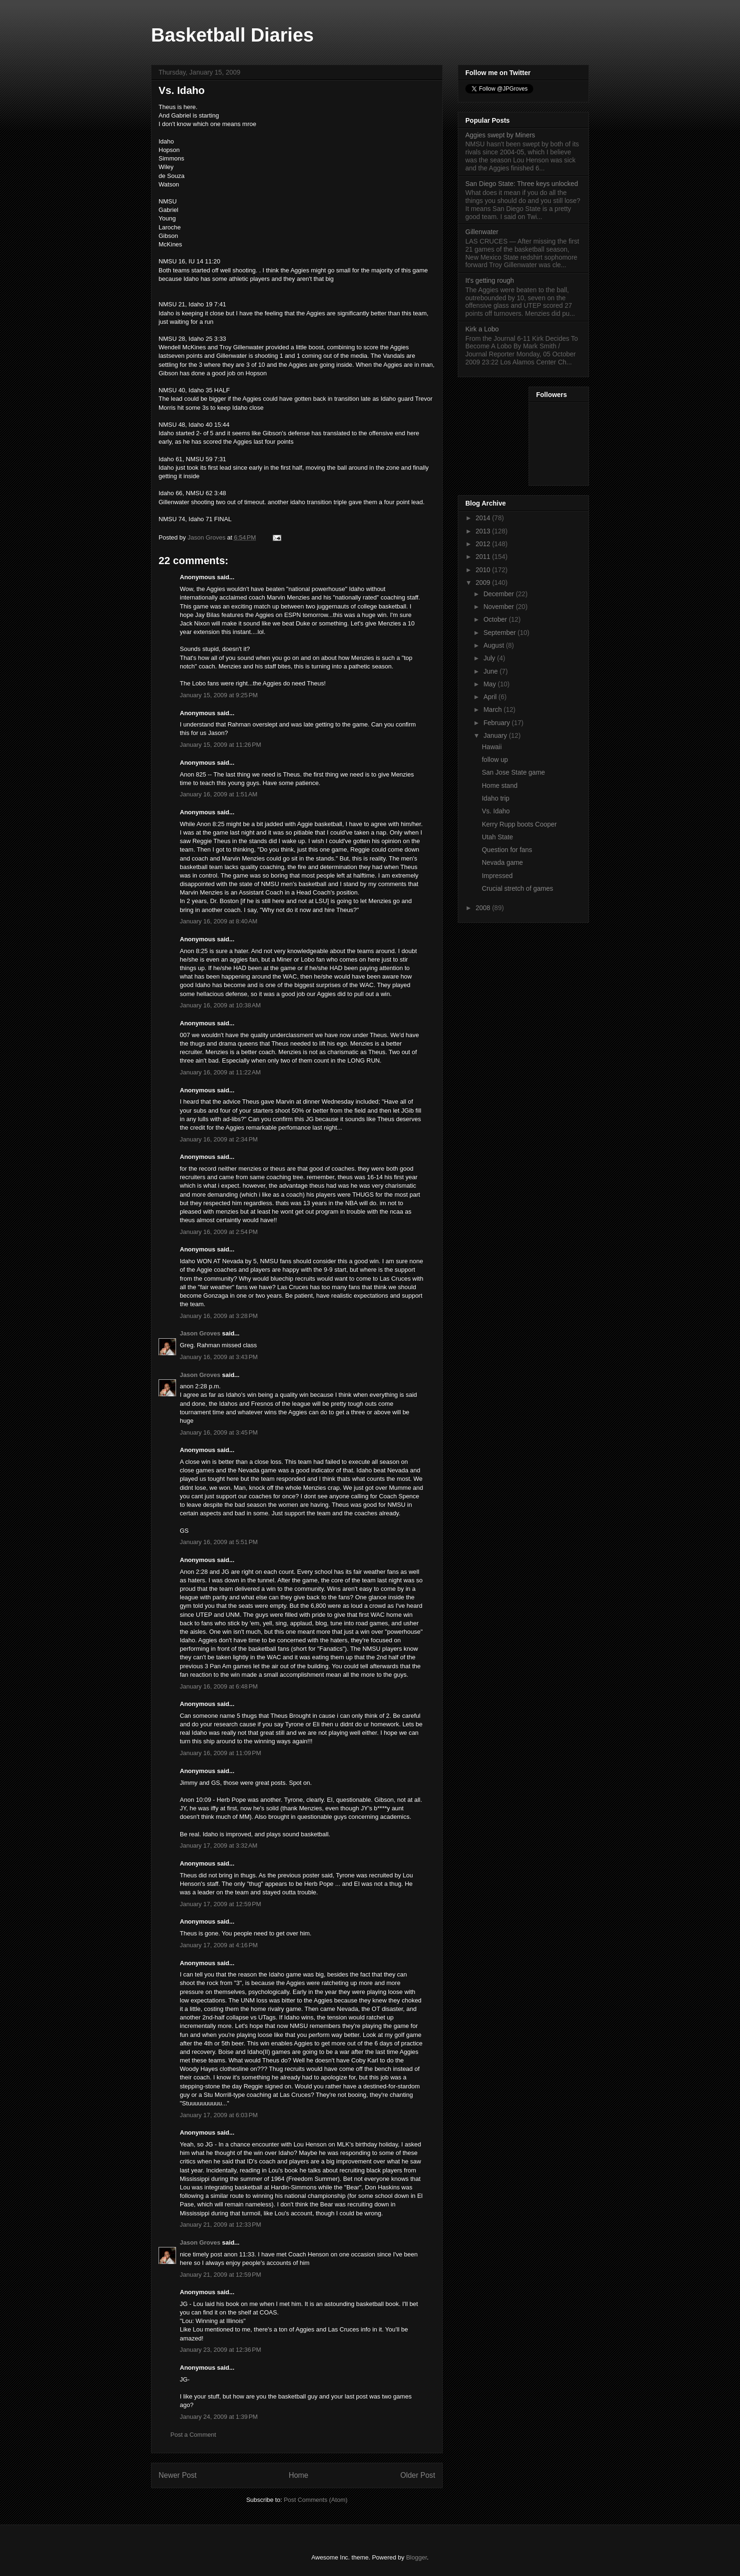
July (490, 658)
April (490, 697)
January (496, 735)
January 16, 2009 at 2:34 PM (219, 1139)
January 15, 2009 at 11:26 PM (220, 744)
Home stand (499, 785)
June (491, 671)
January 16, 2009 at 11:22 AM (220, 1072)
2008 (484, 908)
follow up (495, 759)
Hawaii (492, 747)
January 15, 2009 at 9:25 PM (219, 695)
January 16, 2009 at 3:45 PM (219, 1432)
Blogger (416, 2557)
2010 (484, 570)
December (499, 594)
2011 (484, 556)
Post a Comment (193, 2434)
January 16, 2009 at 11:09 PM (220, 1753)
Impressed (497, 875)
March (493, 709)
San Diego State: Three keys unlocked (521, 183)
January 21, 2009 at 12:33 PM (220, 2224)
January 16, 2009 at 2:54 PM (219, 1231)
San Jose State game (513, 772)
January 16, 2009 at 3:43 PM (219, 1356)
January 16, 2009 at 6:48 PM (219, 1686)
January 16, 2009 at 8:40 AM (218, 921)
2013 (484, 531)
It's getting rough (489, 280)
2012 (484, 544)
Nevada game (502, 862)
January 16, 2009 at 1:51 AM (218, 794)
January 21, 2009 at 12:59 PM (220, 2274)
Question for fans (507, 849)
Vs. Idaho (496, 811)
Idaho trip (495, 798)
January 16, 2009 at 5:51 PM (219, 1542)
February (497, 722)
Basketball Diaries (232, 35)
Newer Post (178, 2475)
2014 (484, 518)
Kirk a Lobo (482, 329)
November (499, 606)
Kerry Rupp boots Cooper (519, 824)
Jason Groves (200, 1333)
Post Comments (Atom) (315, 2499)
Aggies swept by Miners (500, 135)
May (490, 684)
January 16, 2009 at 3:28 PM (219, 1315)
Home (299, 2475)
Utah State (497, 837)
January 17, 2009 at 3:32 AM (218, 1845)
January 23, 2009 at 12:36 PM (220, 2349)
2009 (484, 582)
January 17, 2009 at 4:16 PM (219, 1945)
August (494, 645)
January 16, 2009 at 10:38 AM (220, 1005)
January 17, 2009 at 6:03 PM (219, 2115)
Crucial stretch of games (517, 888)
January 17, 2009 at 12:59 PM (220, 1904)
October (496, 619)
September (500, 632)
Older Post (417, 2475)
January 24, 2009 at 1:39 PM (219, 2416)
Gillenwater (481, 232)
